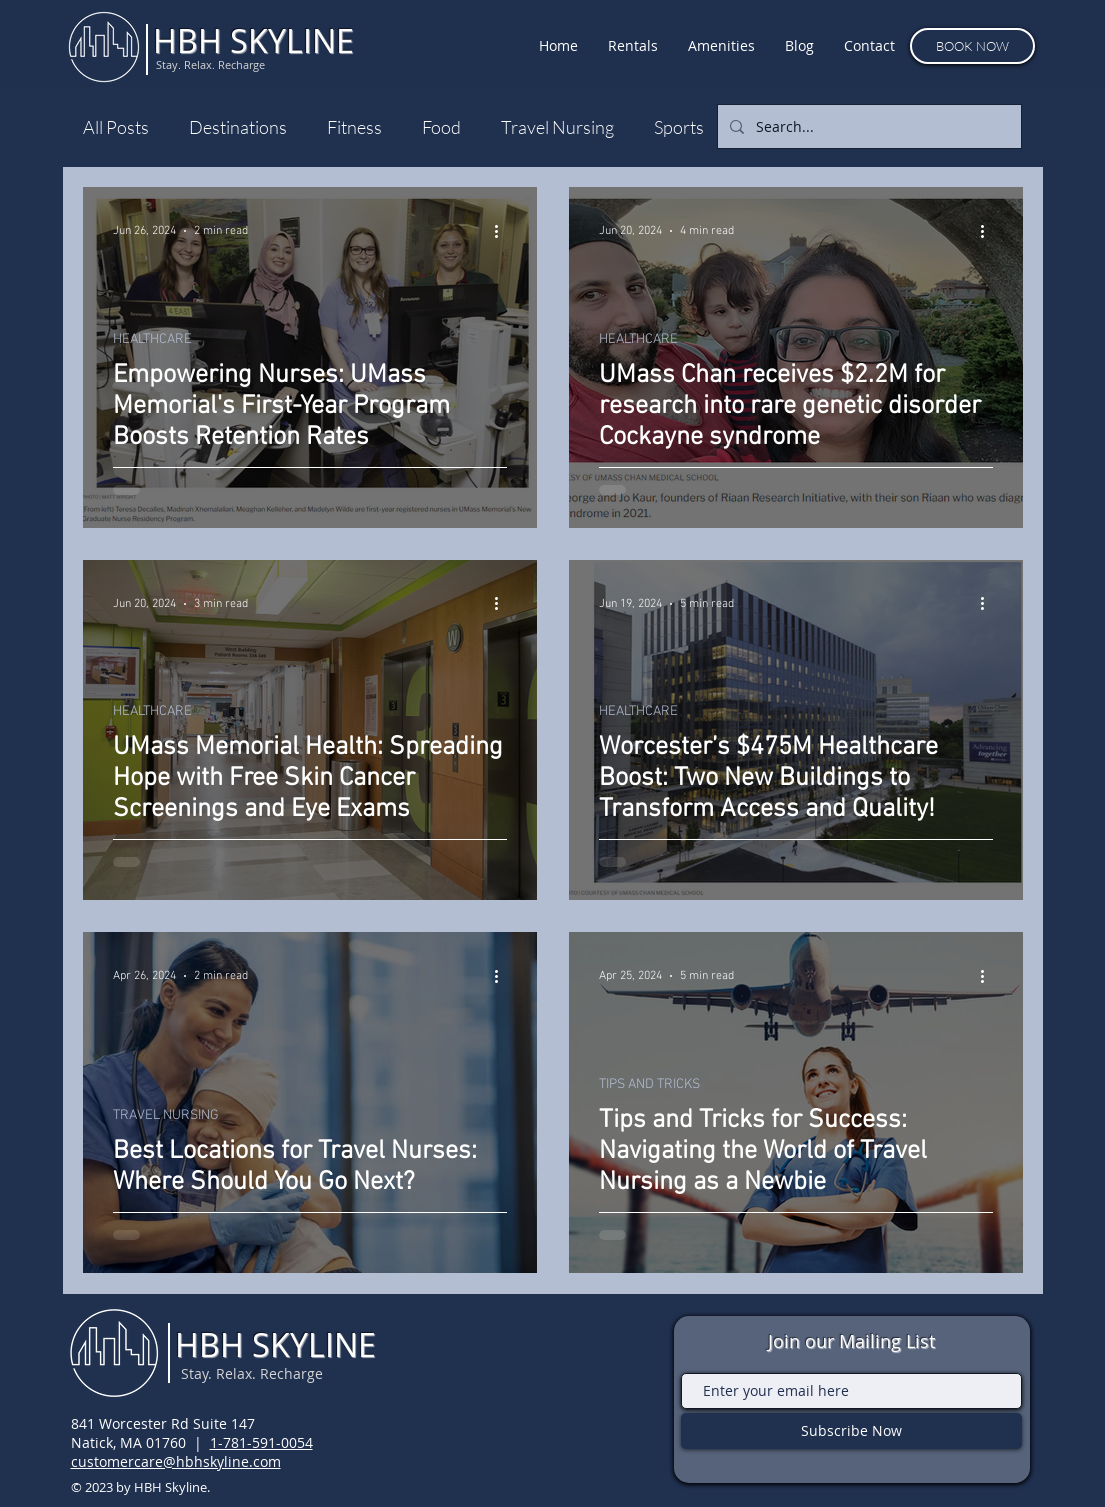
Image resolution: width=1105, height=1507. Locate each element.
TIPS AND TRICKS (649, 1084)
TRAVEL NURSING (166, 1115)
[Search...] (867, 126)
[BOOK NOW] (972, 46)
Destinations (238, 127)
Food (441, 127)
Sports (679, 127)
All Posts (116, 127)
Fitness (354, 127)
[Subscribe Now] (851, 1431)
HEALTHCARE (152, 339)
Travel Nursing (557, 127)
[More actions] (504, 231)
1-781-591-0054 (261, 1442)
